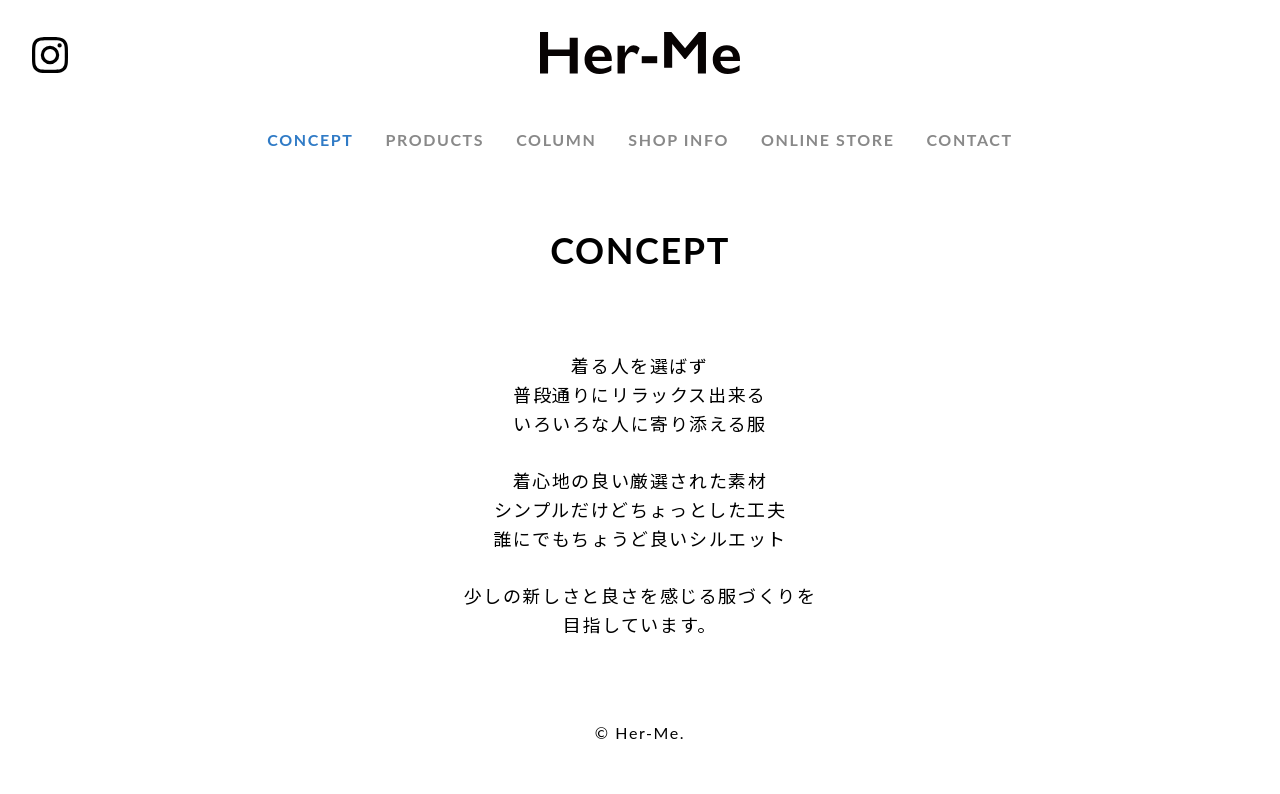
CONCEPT (310, 139)
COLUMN (556, 139)
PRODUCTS (434, 139)
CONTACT (969, 139)
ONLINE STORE (827, 139)
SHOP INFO (678, 139)
